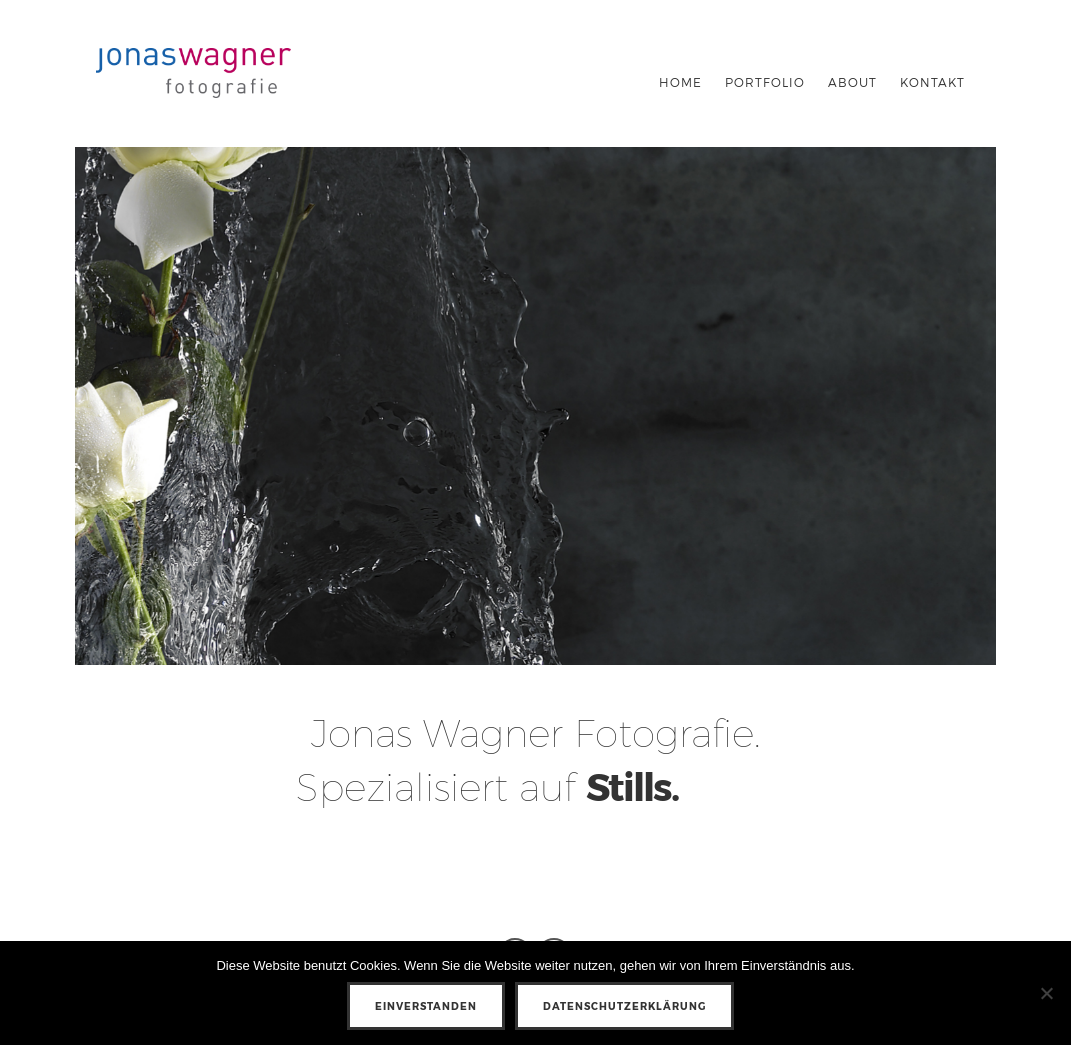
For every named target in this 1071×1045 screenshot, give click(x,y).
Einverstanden (426, 1006)
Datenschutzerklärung (624, 1006)
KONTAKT (932, 82)
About (852, 82)
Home (680, 82)
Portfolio (765, 82)
